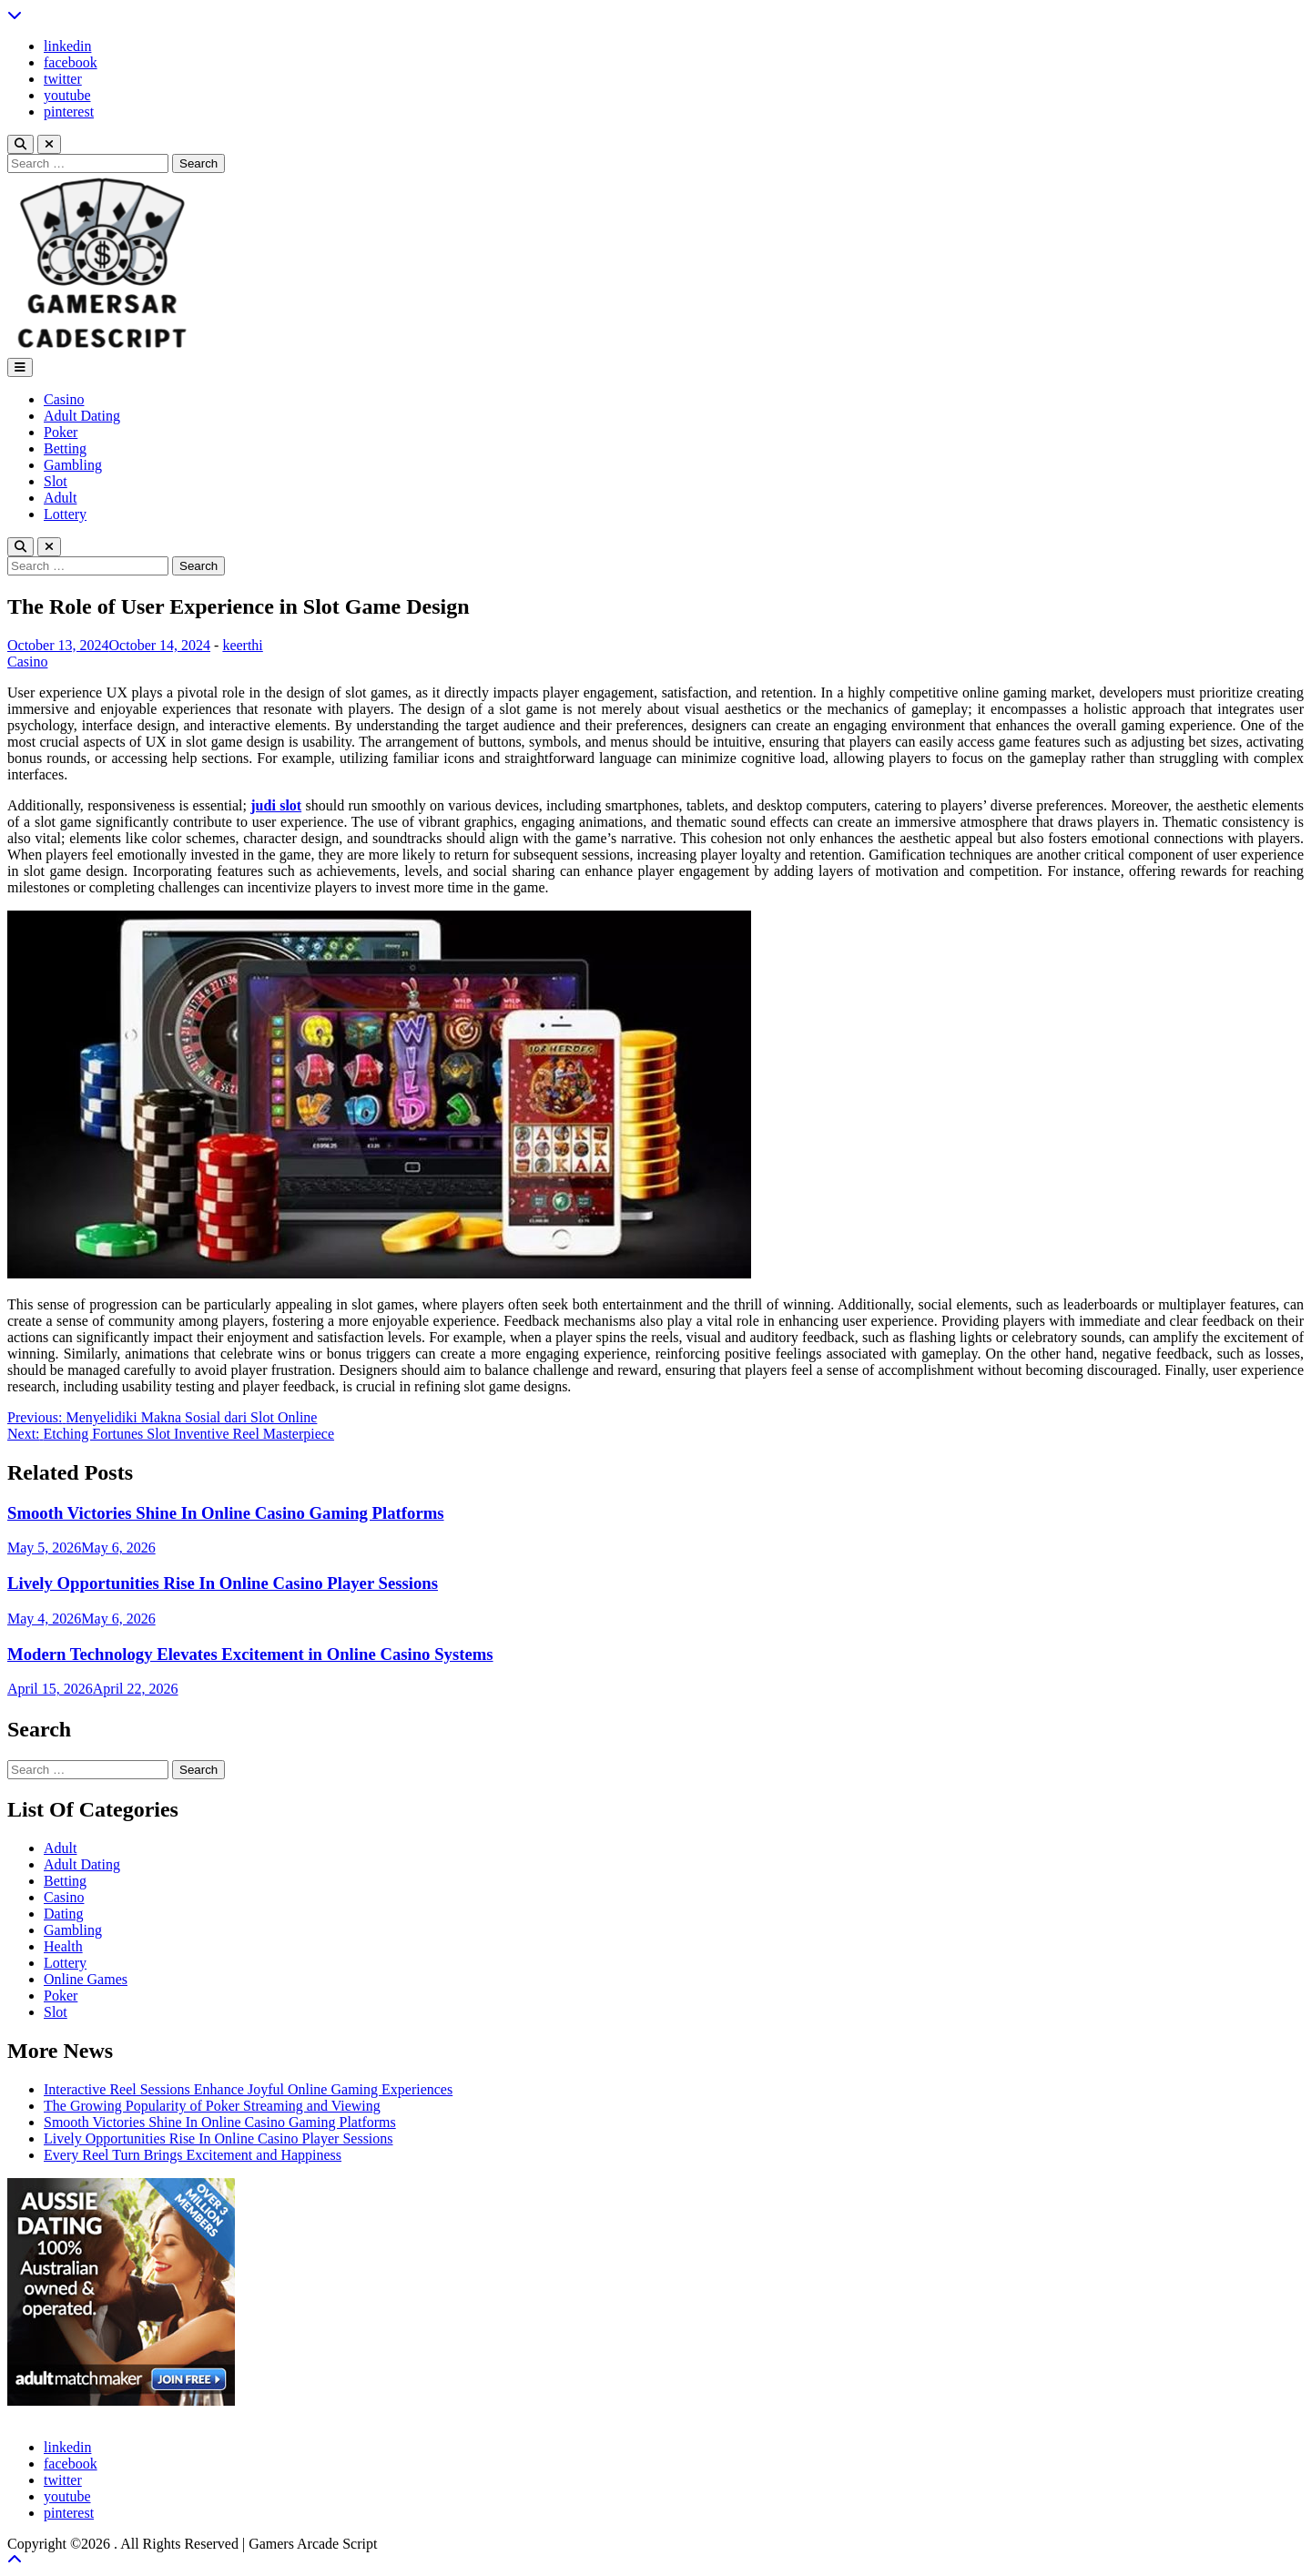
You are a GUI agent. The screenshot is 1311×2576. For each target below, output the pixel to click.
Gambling (73, 465)
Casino (64, 399)
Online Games (85, 1979)
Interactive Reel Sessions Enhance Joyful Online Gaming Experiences (248, 2089)
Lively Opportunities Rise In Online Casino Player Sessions (222, 1583)
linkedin (67, 46)
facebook (70, 62)
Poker (60, 432)
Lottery (65, 514)
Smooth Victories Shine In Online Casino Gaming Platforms (225, 1512)
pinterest (69, 111)
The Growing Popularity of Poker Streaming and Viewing (212, 2105)
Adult (60, 497)
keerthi (242, 645)
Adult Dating (82, 415)
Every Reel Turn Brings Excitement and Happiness (192, 2155)
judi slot (275, 805)
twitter (63, 79)
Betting (65, 448)
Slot (55, 481)
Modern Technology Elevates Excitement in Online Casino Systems (250, 1654)
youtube (67, 95)
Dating (64, 1913)
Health (63, 1946)
